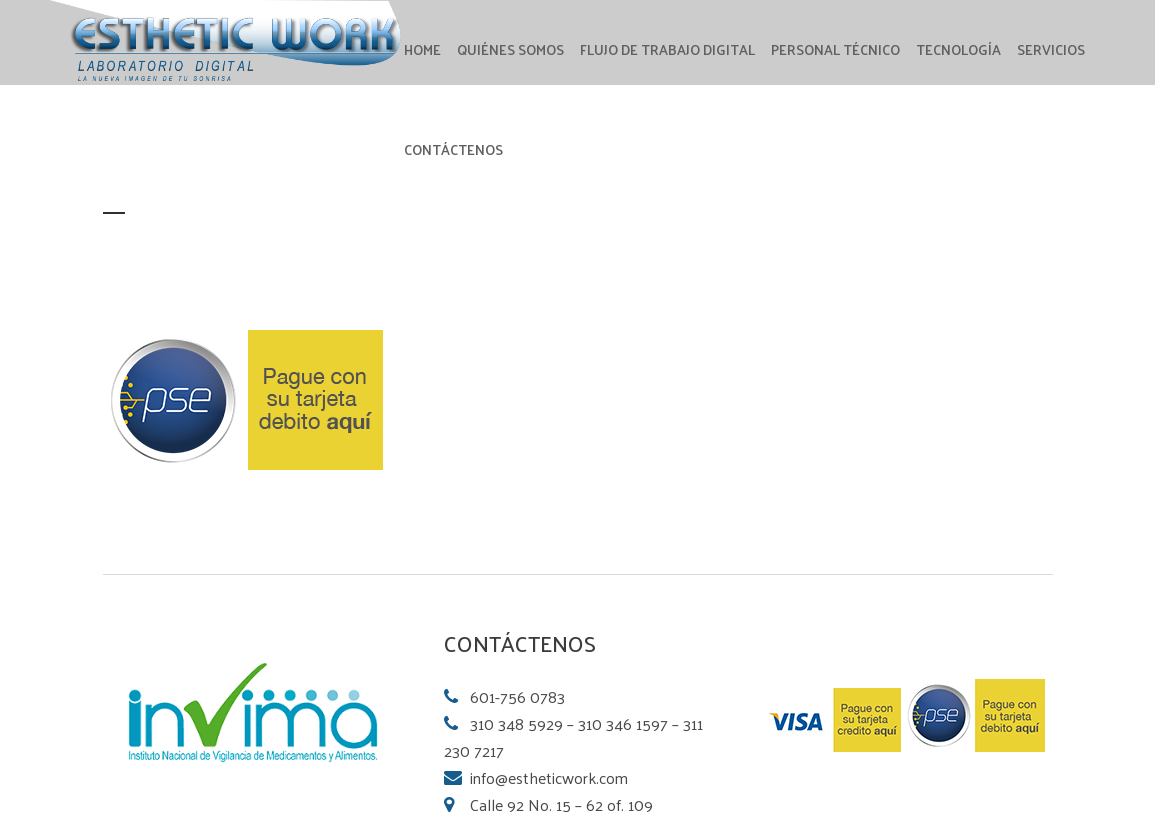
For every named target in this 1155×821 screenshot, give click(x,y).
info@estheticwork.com (549, 777)
